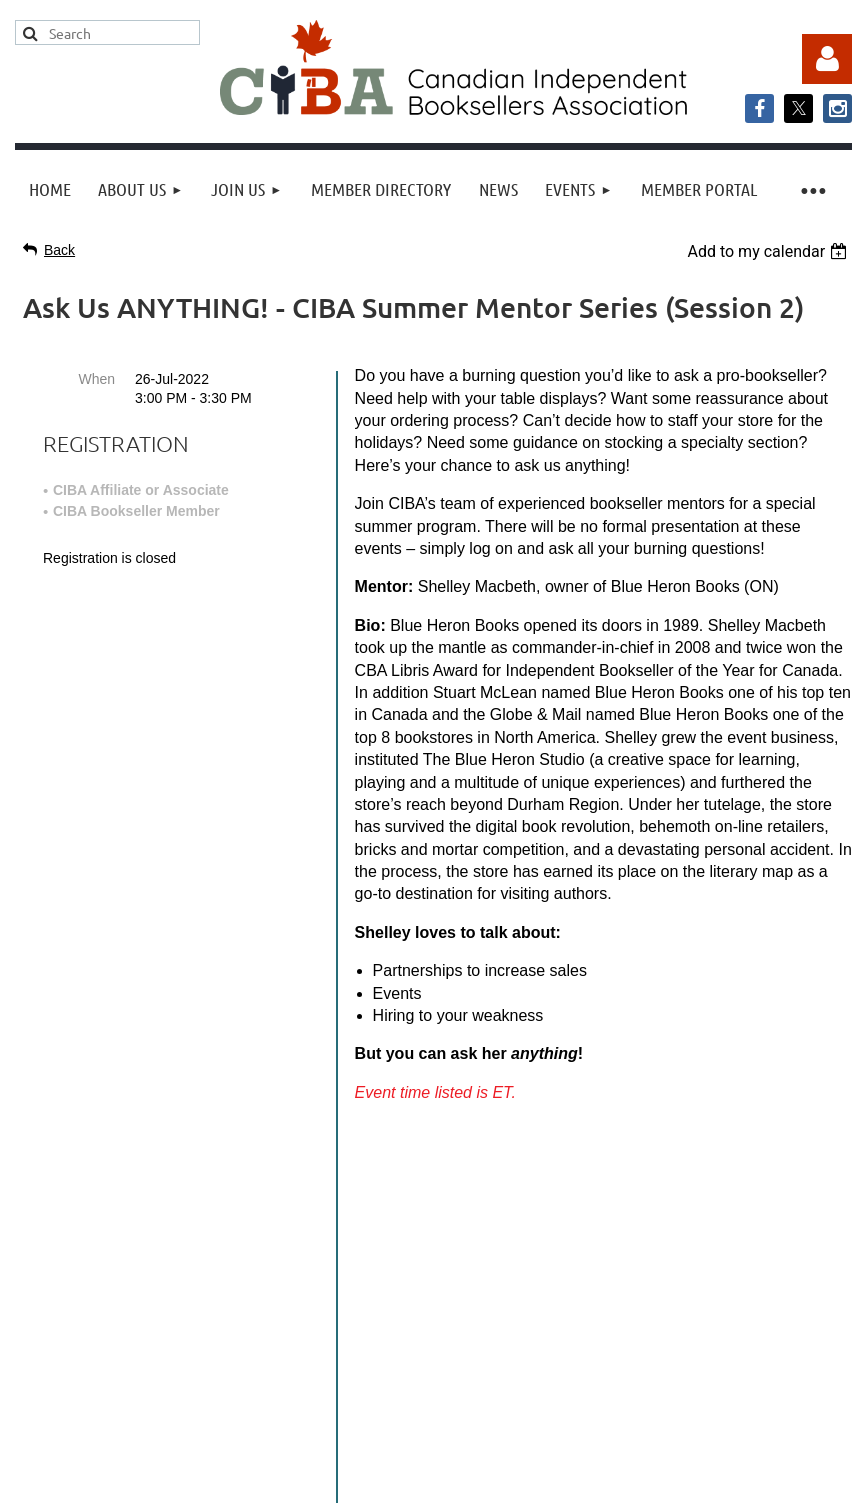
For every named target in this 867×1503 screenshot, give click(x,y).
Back (59, 250)
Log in (827, 59)
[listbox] (769, 251)
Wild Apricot (649, 1443)
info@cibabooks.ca (433, 1262)
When (96, 379)
